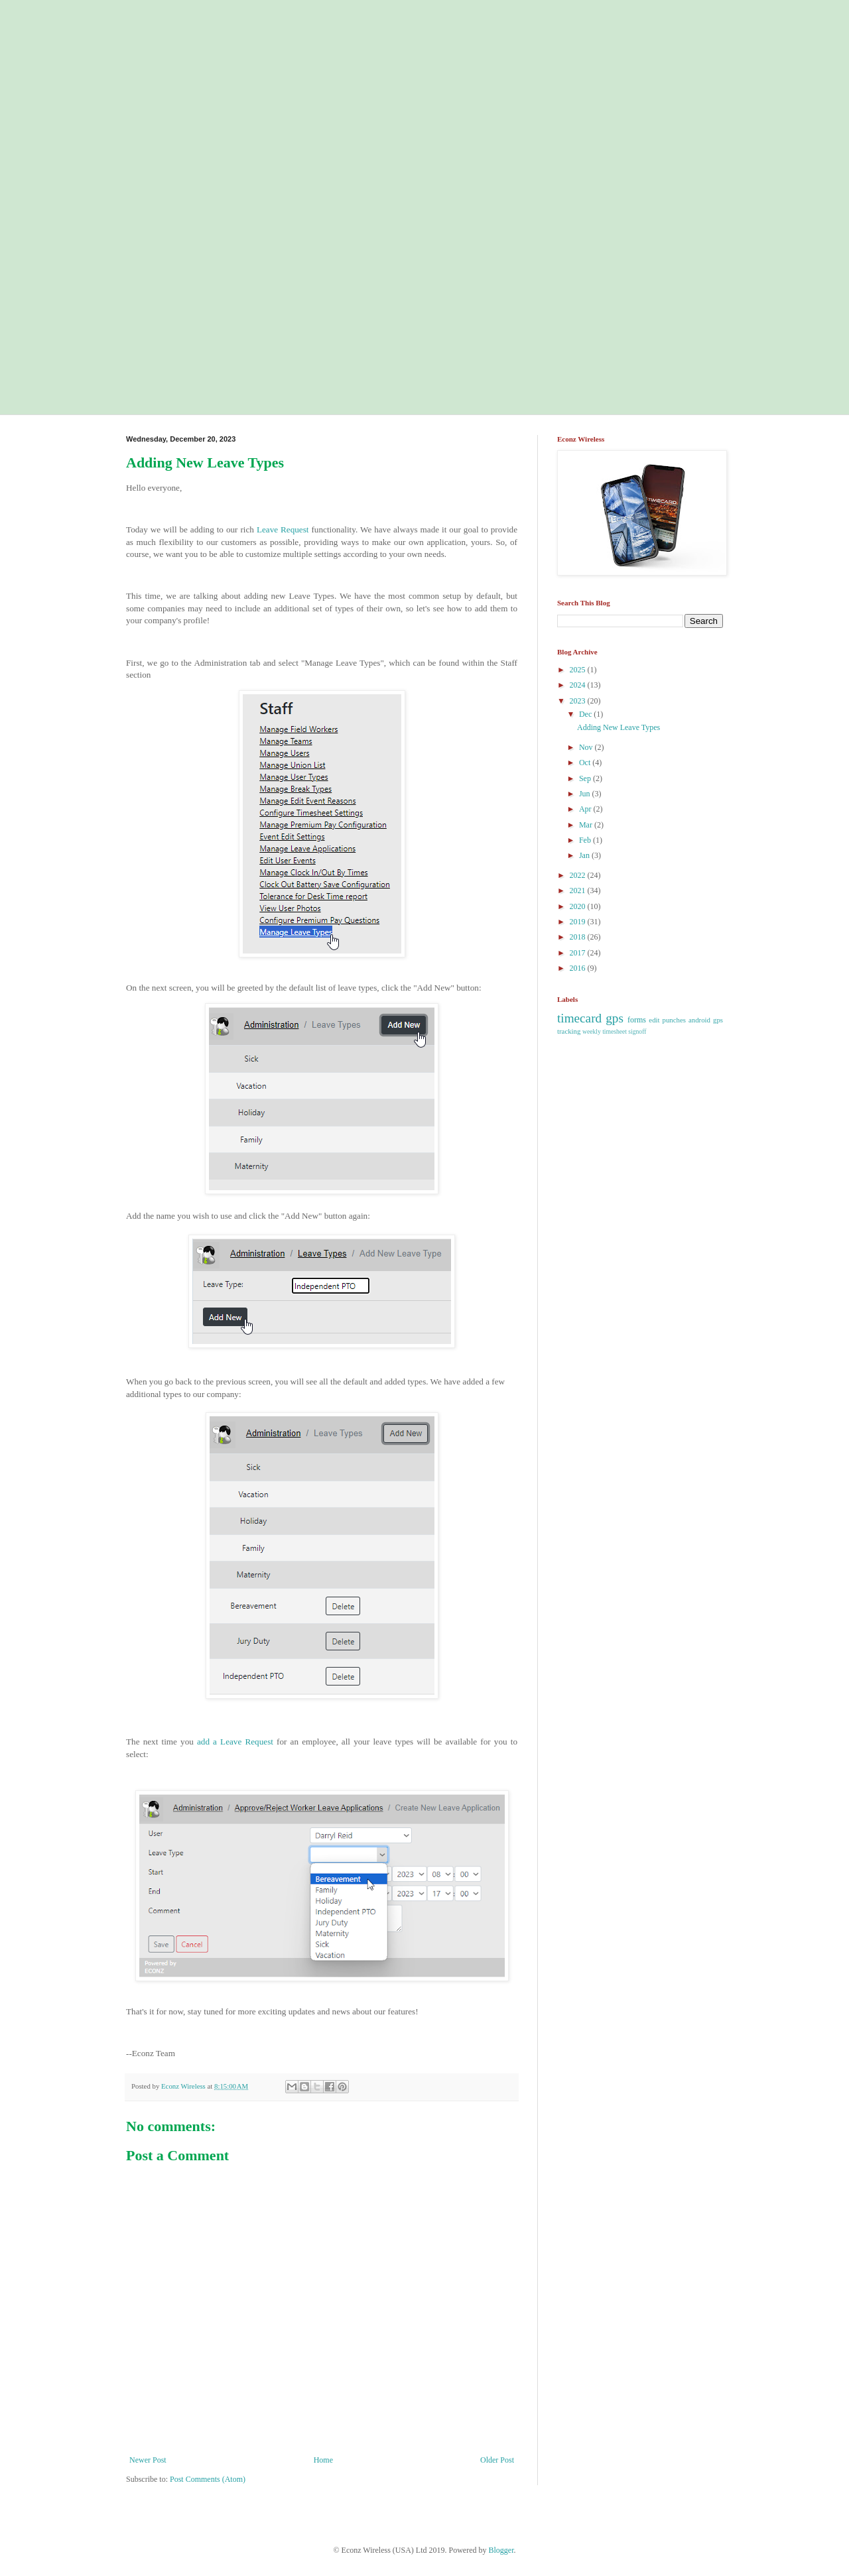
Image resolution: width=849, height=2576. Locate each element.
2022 (579, 875)
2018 (579, 937)
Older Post (497, 2460)
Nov (587, 747)
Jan (585, 855)
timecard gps (590, 1018)
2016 (579, 968)
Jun (585, 793)
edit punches (667, 1020)
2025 (579, 669)
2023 (579, 700)
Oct (585, 762)
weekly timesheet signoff (614, 1031)
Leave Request (283, 529)
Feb (586, 840)
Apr (586, 809)
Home (323, 2460)
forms (636, 1019)
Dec (586, 714)
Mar (586, 824)
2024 (579, 685)
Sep (586, 778)
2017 (579, 952)
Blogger (501, 2550)
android (699, 1020)
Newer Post (147, 2460)
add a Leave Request (235, 1742)
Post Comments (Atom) (207, 2479)
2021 (579, 890)
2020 (579, 906)
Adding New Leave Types (618, 727)
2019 (579, 921)
